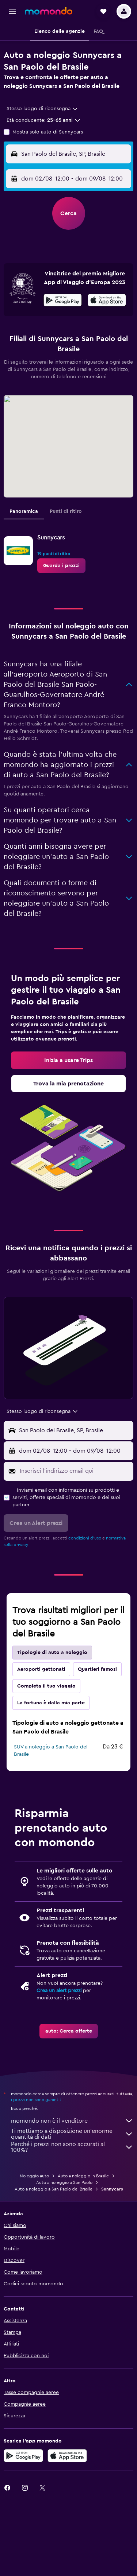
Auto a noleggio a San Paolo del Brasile (53, 2189)
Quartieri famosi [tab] (97, 1669)
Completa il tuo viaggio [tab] (46, 1686)
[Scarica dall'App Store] (107, 301)
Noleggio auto (34, 2176)
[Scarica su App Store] (67, 2455)
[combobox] (42, 108)
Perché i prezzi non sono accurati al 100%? (72, 2147)
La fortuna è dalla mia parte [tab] (51, 1702)
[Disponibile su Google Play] (62, 301)
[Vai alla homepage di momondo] (48, 11)
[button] (12, 11)
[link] (61, 565)
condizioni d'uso (84, 1538)
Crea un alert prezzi (59, 1990)
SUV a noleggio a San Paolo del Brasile (50, 1750)
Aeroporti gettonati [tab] (41, 1669)
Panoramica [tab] (23, 511)
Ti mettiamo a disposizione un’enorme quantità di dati (72, 2134)
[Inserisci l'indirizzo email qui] (74, 1471)
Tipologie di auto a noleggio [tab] (52, 1652)
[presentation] (107, 300)
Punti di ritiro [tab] (66, 511)
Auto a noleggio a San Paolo (64, 2182)
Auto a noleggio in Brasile (83, 2176)
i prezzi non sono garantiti (36, 2099)
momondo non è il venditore (72, 2120)
